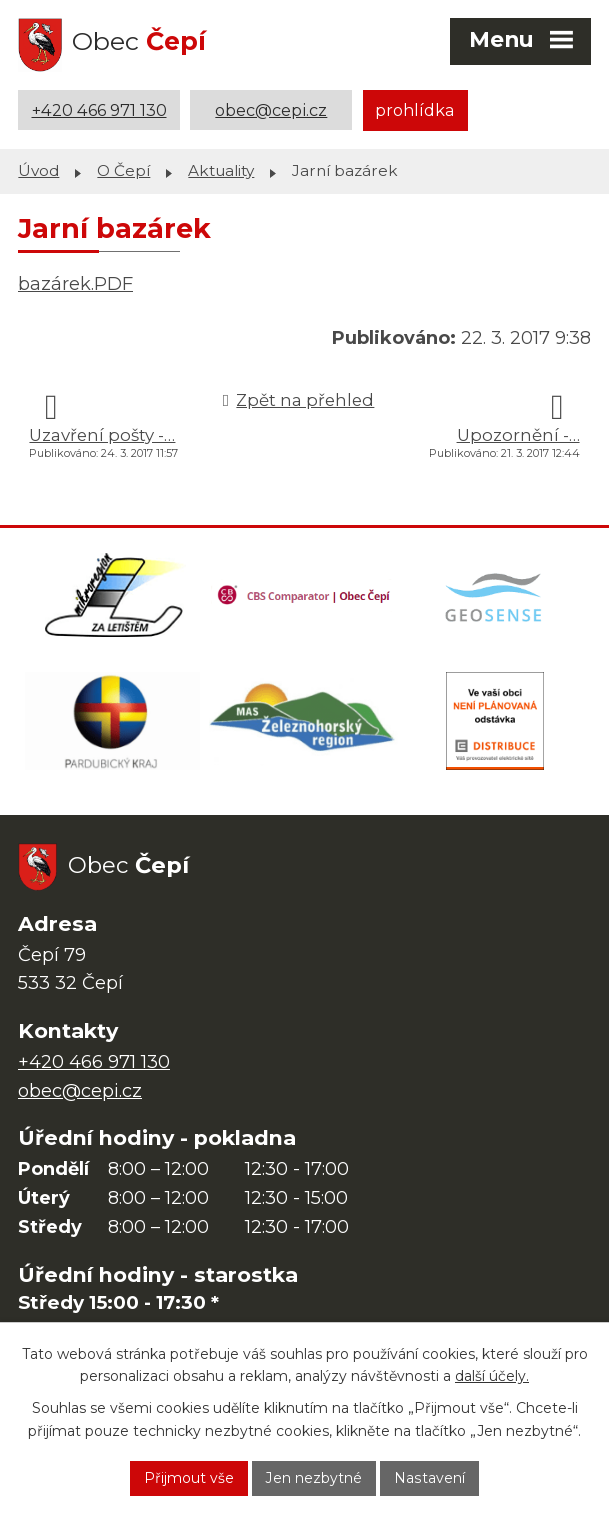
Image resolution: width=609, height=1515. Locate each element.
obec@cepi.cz (271, 110)
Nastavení (430, 1478)
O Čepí (123, 170)
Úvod (38, 170)
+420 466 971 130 (99, 110)
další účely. (492, 1376)
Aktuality (221, 170)
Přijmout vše (190, 1478)
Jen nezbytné (315, 1478)
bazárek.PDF (75, 283)
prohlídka (415, 110)
